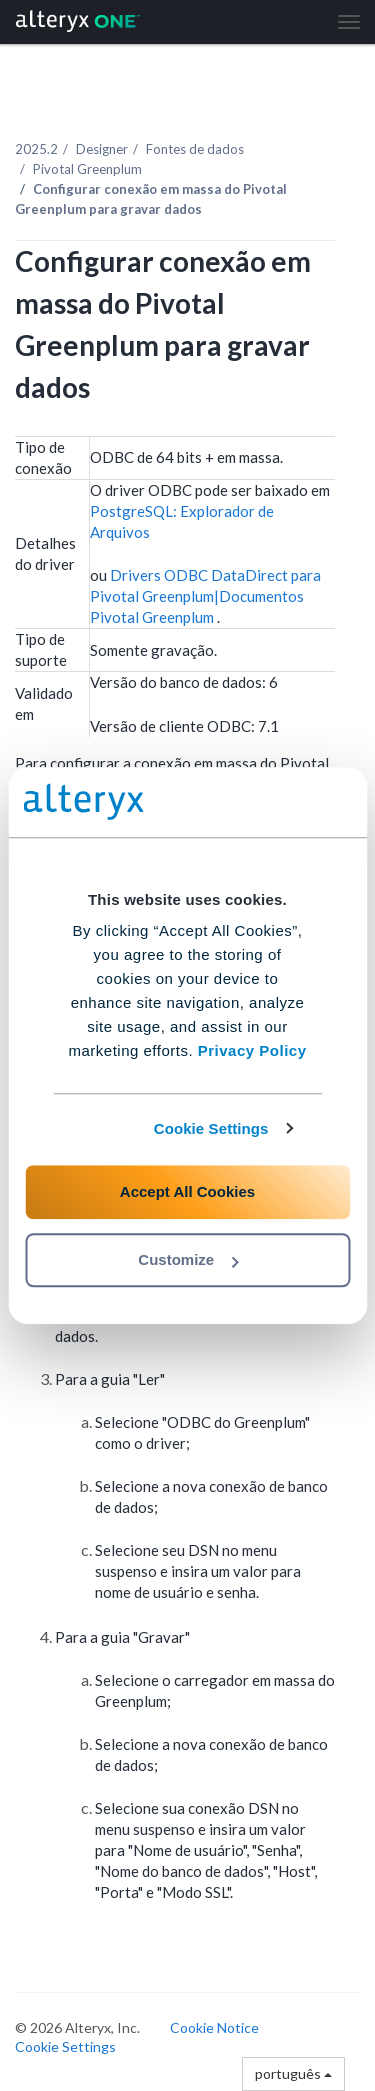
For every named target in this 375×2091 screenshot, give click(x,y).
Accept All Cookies (187, 1191)
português (293, 2073)
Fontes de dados (195, 149)
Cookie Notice (214, 2027)
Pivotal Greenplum (87, 169)
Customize (188, 1259)
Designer (102, 149)
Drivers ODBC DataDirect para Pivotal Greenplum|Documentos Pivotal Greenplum (205, 596)
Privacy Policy (252, 1050)
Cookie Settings (211, 1128)
